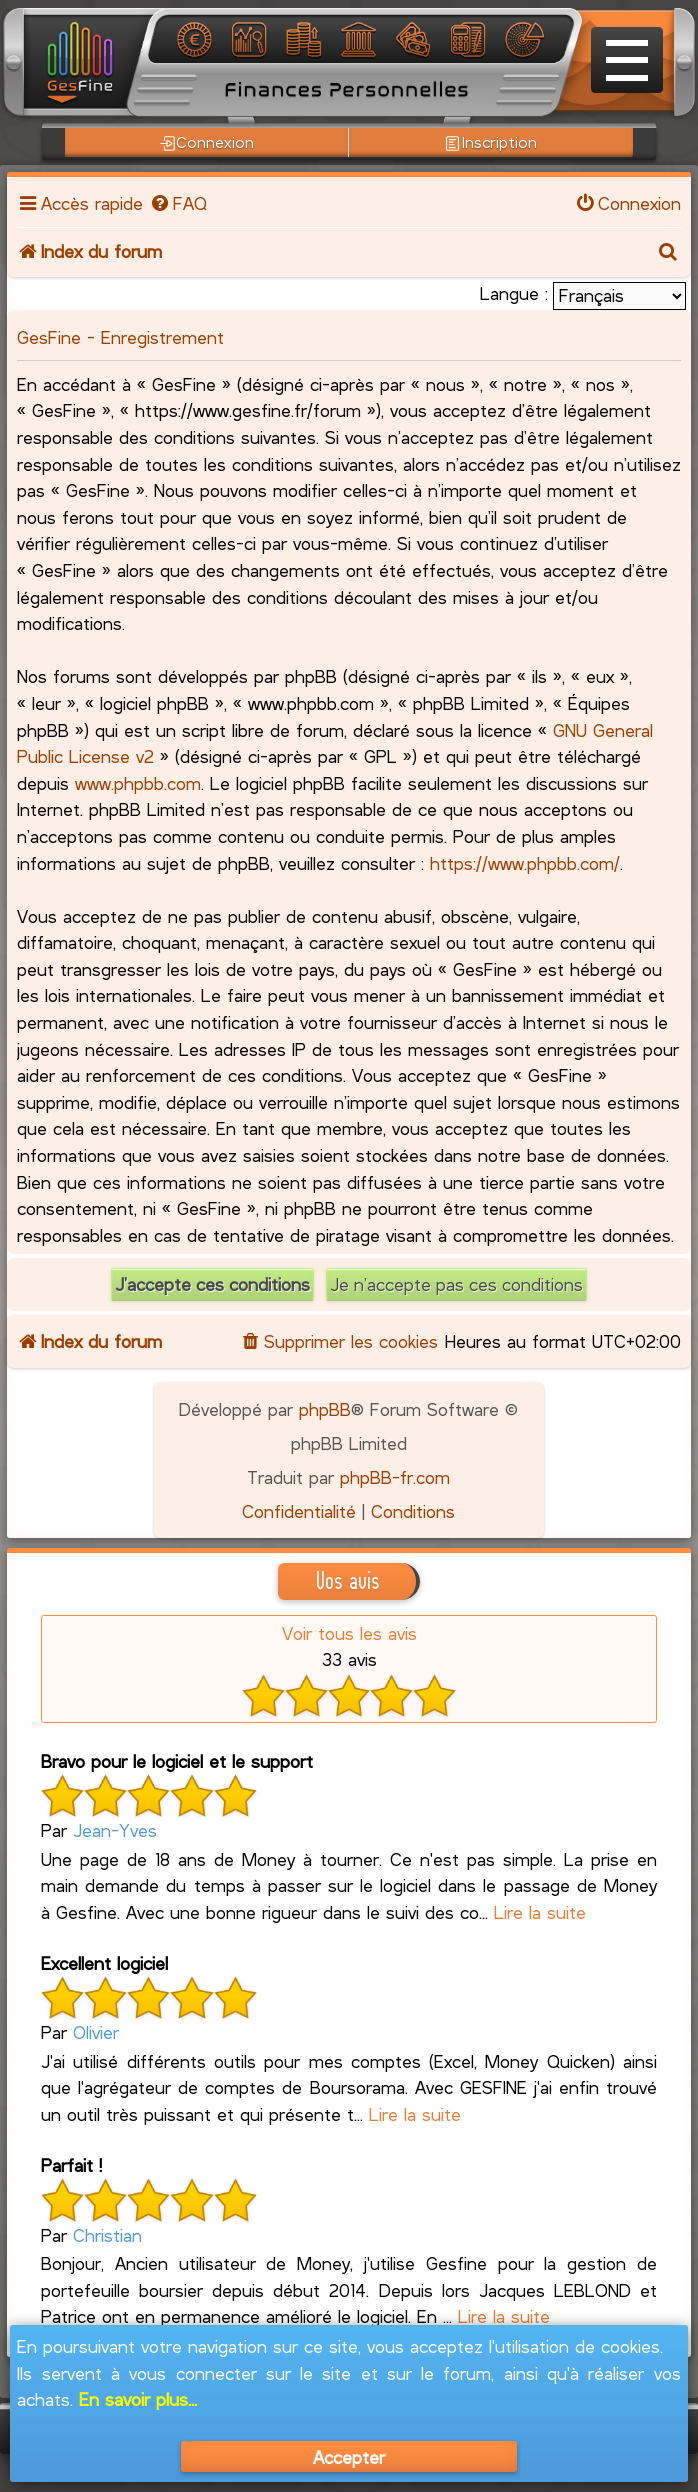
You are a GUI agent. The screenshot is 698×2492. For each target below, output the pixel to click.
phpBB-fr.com (395, 1477)
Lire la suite (540, 1912)
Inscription (490, 142)
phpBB (325, 1409)
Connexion (207, 142)
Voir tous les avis (349, 1633)
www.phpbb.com (138, 783)
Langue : (514, 293)
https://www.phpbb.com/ (525, 863)
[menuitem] (177, 203)
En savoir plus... (138, 2399)
